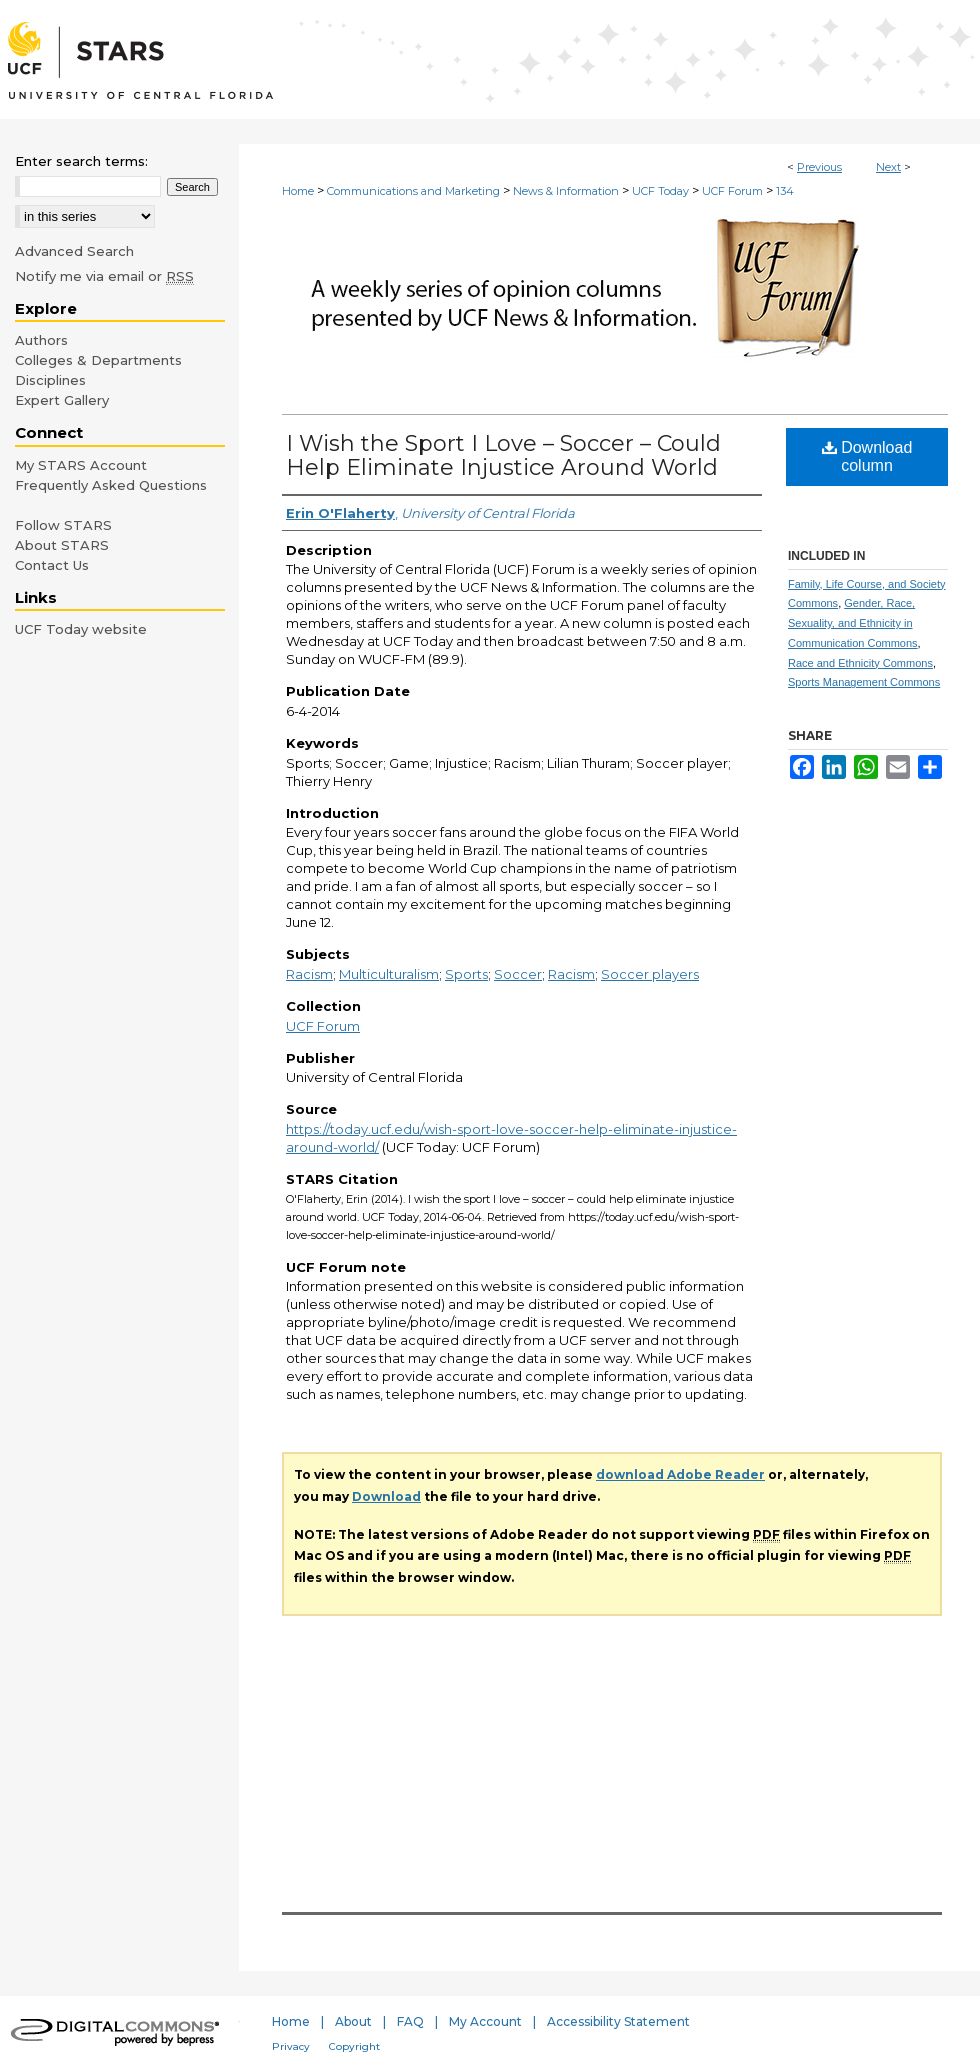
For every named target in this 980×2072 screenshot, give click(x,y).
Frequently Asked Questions (111, 485)
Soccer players (650, 974)
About (353, 2021)
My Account (485, 2021)
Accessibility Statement (618, 2021)
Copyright (354, 2046)
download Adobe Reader (680, 1474)
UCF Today (660, 191)
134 (785, 191)
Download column (867, 456)
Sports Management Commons (864, 682)
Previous (819, 167)
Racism (309, 974)
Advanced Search (74, 251)
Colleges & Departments (98, 360)
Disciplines (50, 380)
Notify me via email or (104, 276)
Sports (466, 974)
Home (298, 191)
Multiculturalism (389, 974)
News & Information (566, 191)
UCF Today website (81, 629)
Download (386, 1496)
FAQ (410, 2021)
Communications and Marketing (413, 191)
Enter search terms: (81, 161)
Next (888, 167)
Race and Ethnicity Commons (860, 663)
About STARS (62, 545)
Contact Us (52, 565)
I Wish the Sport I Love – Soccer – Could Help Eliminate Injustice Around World (503, 455)
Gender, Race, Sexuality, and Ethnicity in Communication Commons (853, 623)
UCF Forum (732, 191)
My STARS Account (81, 465)
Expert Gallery (62, 400)
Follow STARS (63, 525)
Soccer (518, 974)
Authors (41, 340)
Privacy (291, 2046)
